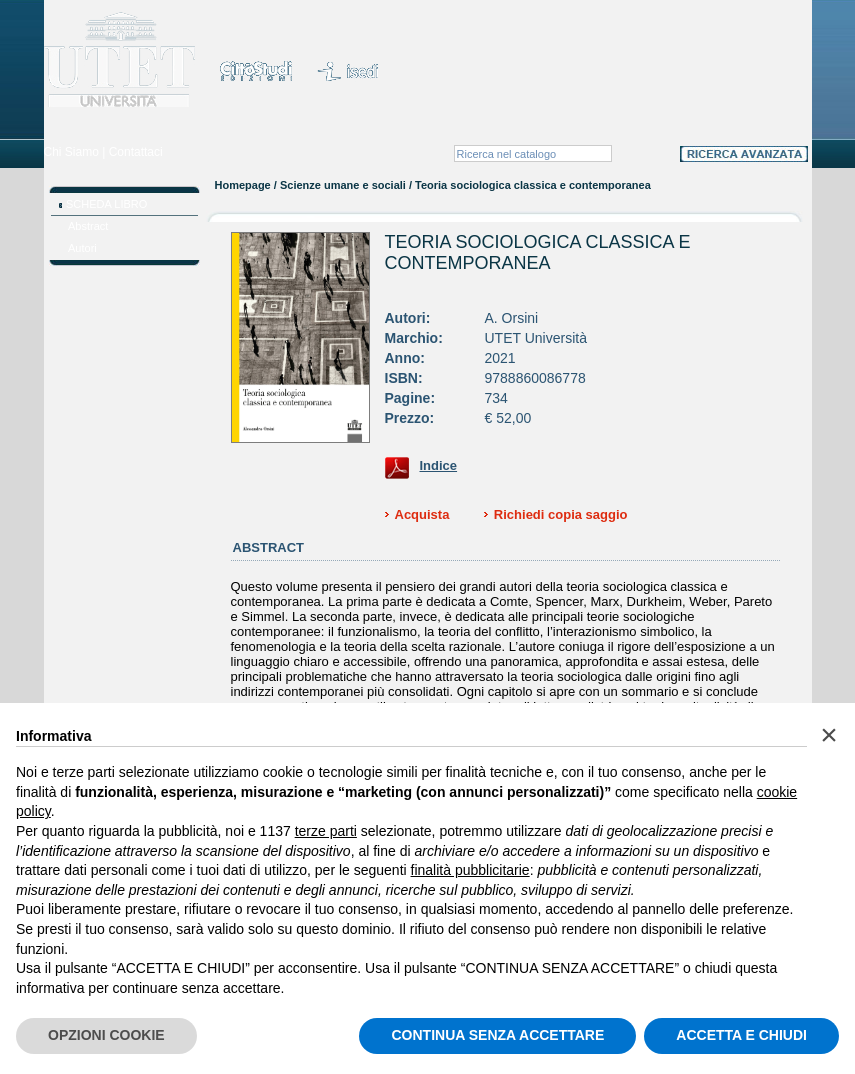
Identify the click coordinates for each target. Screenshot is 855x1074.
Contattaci (136, 152)
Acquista (422, 514)
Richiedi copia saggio (561, 514)
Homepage (243, 185)
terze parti (326, 831)
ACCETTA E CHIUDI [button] (741, 1035)
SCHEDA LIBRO (106, 204)
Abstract (88, 226)
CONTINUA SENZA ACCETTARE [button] (497, 1035)
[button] (829, 735)
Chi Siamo (71, 152)
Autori (82, 248)
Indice (439, 465)
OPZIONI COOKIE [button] (106, 1035)
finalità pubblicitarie (470, 870)
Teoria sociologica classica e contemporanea (538, 252)
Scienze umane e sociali (343, 185)
